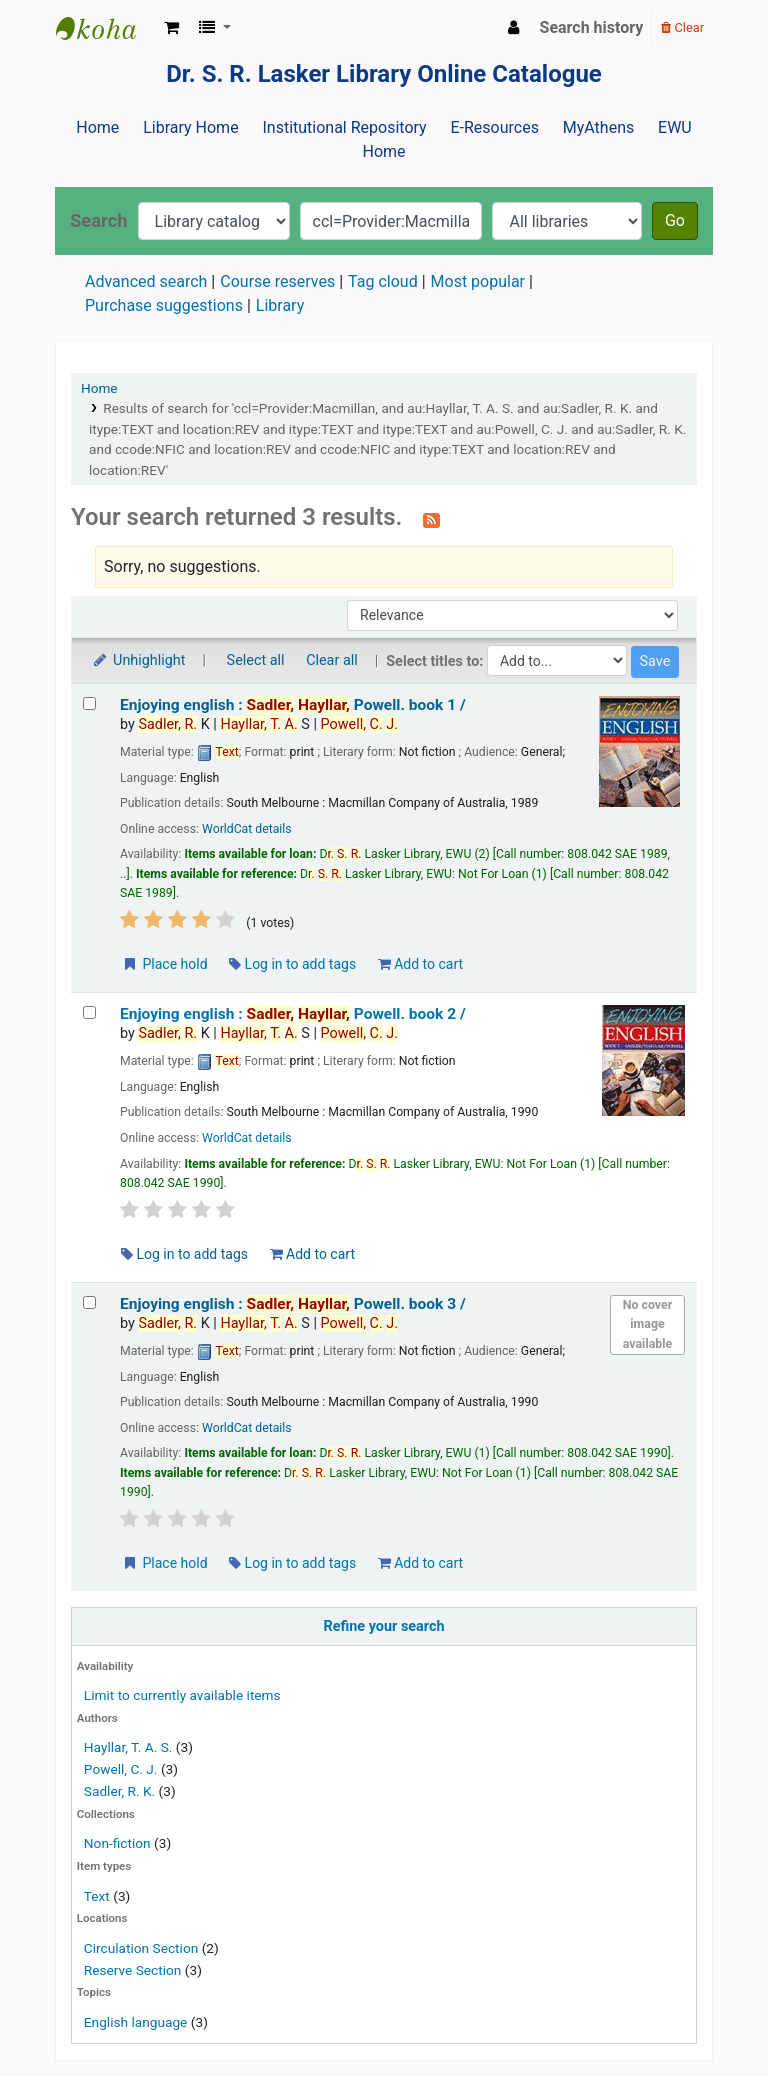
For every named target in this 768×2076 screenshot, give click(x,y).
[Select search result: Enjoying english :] (89, 703)
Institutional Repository (344, 127)
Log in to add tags (292, 964)
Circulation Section (141, 1948)
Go (675, 220)
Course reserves (277, 281)
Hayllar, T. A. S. (128, 1747)
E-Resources (494, 127)
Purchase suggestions (164, 305)
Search (99, 220)
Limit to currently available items (182, 1695)
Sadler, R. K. (119, 1791)
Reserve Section (133, 1970)
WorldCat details (247, 829)
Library (280, 305)
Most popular (478, 281)
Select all (256, 660)
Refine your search (384, 1626)
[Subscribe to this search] (431, 519)
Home (97, 127)
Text (98, 1896)
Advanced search (146, 281)
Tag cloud (383, 281)
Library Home (190, 127)
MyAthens (598, 127)
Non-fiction (117, 1843)
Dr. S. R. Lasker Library (106, 28)
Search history (592, 27)
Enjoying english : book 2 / (293, 1014)
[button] (171, 28)
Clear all (332, 660)
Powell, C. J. (121, 1769)
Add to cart (420, 964)
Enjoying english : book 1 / (293, 705)
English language (136, 2022)
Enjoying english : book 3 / (293, 1304)
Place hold (164, 964)
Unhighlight (138, 660)
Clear (682, 27)
